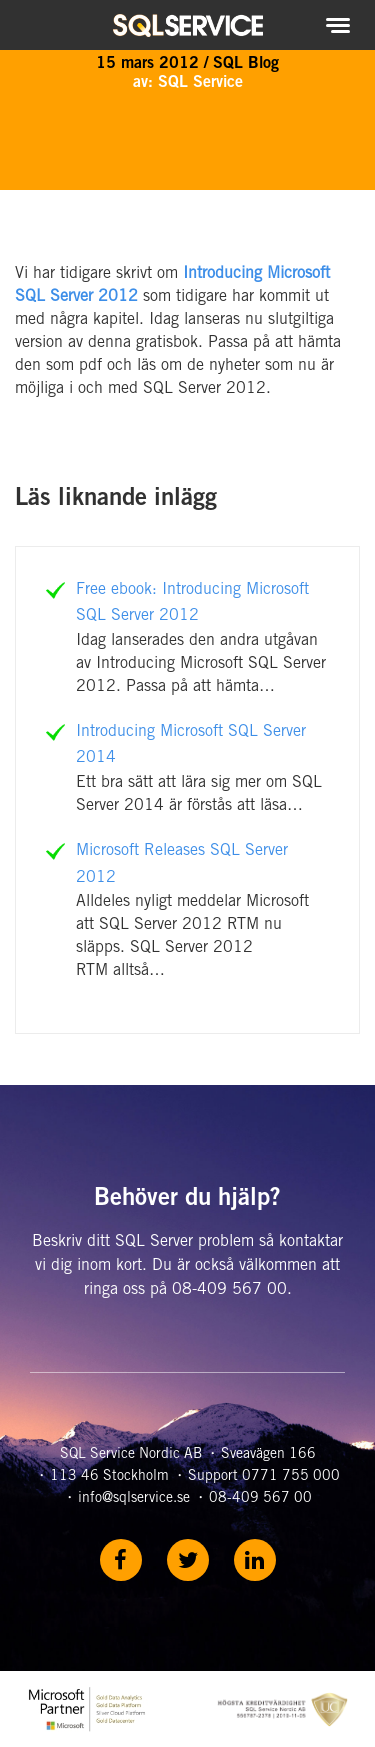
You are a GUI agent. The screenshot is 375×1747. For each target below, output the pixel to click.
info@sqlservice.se (134, 1499)
